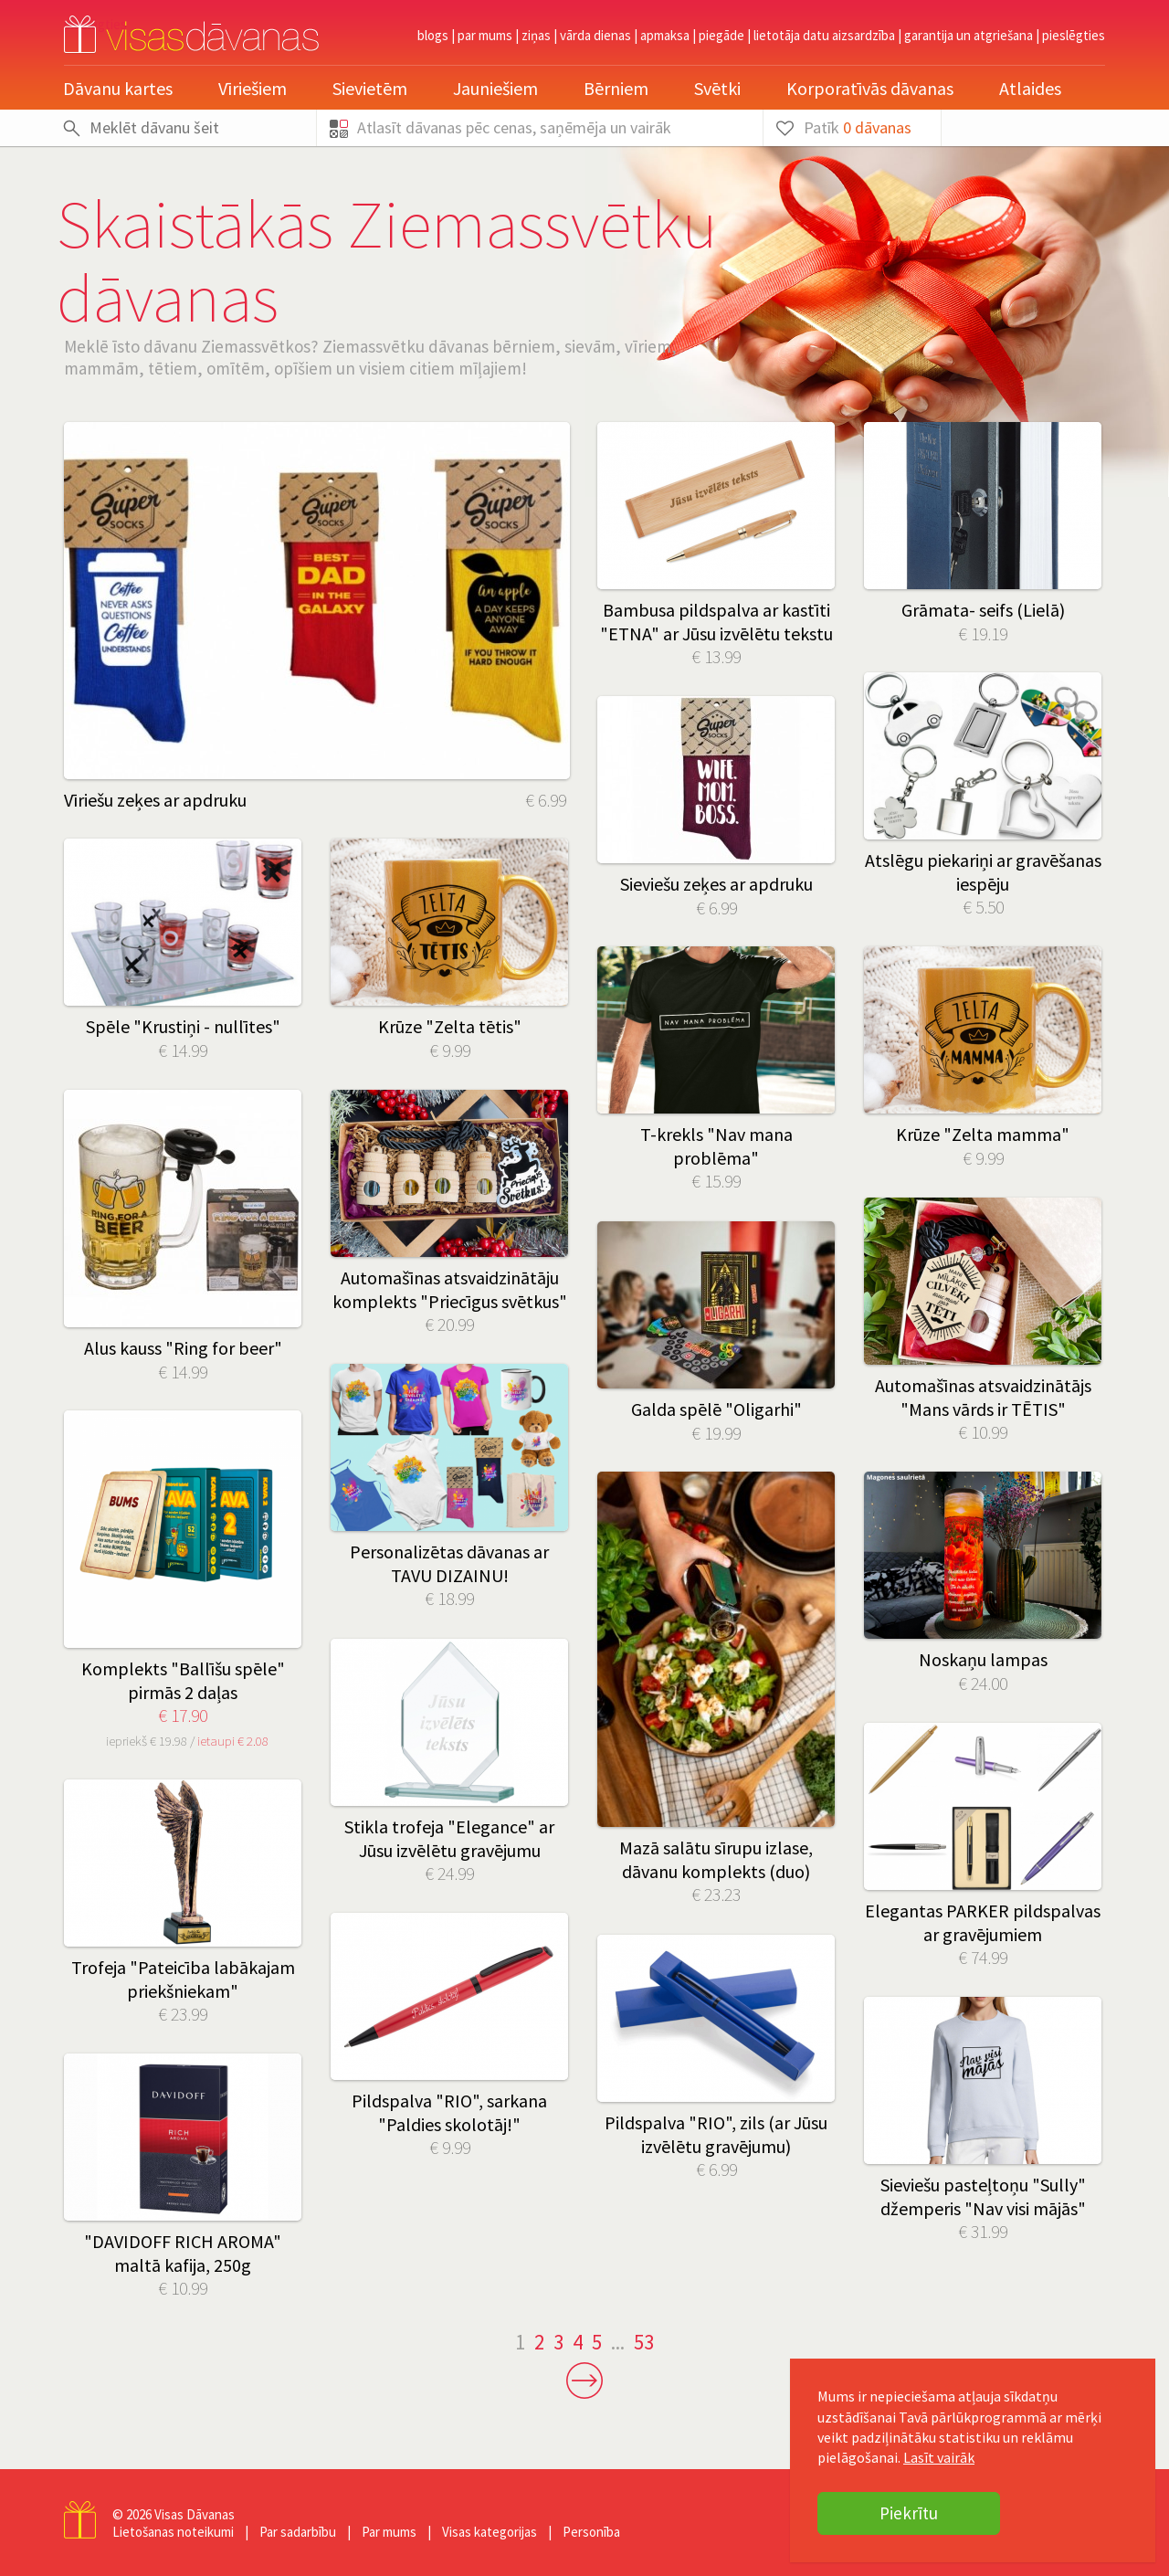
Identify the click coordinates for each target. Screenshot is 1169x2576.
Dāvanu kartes (118, 88)
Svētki (717, 88)
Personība (591, 2531)
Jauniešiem (495, 88)
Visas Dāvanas (194, 2514)
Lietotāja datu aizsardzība (824, 35)
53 (644, 2341)
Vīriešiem (252, 88)
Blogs (432, 35)
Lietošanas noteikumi (173, 2531)
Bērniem (616, 88)
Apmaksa (665, 35)
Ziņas (536, 35)
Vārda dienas (595, 35)
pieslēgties (1073, 35)
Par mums (485, 35)
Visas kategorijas (489, 2531)
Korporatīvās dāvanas (869, 88)
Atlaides (1030, 88)
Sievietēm (369, 88)
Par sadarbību (297, 2531)
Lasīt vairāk (938, 2457)
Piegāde (721, 35)
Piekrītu (908, 2513)
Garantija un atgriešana (968, 35)
